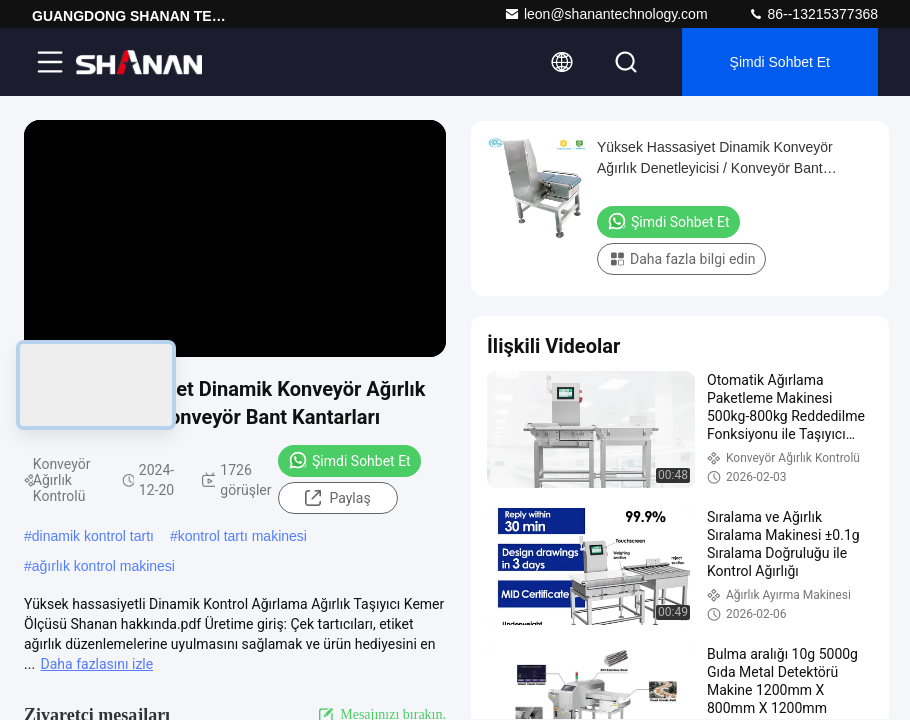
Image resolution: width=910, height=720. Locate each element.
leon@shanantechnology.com (606, 14)
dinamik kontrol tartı (93, 536)
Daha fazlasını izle (97, 664)
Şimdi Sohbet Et (780, 62)
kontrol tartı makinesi (242, 536)
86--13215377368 (813, 14)
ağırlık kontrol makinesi (103, 566)
